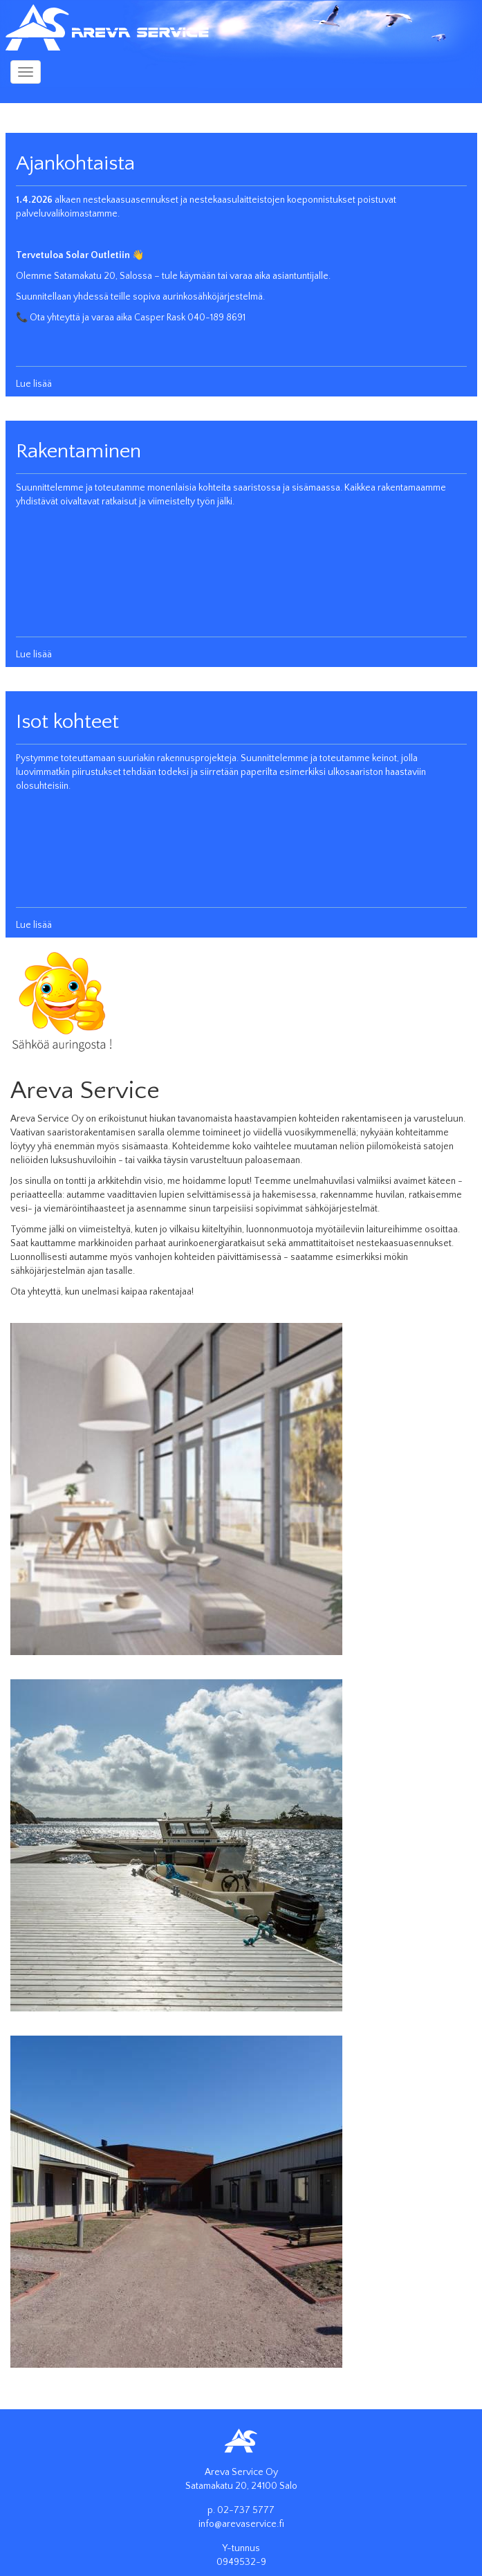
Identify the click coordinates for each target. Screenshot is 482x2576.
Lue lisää (34, 384)
